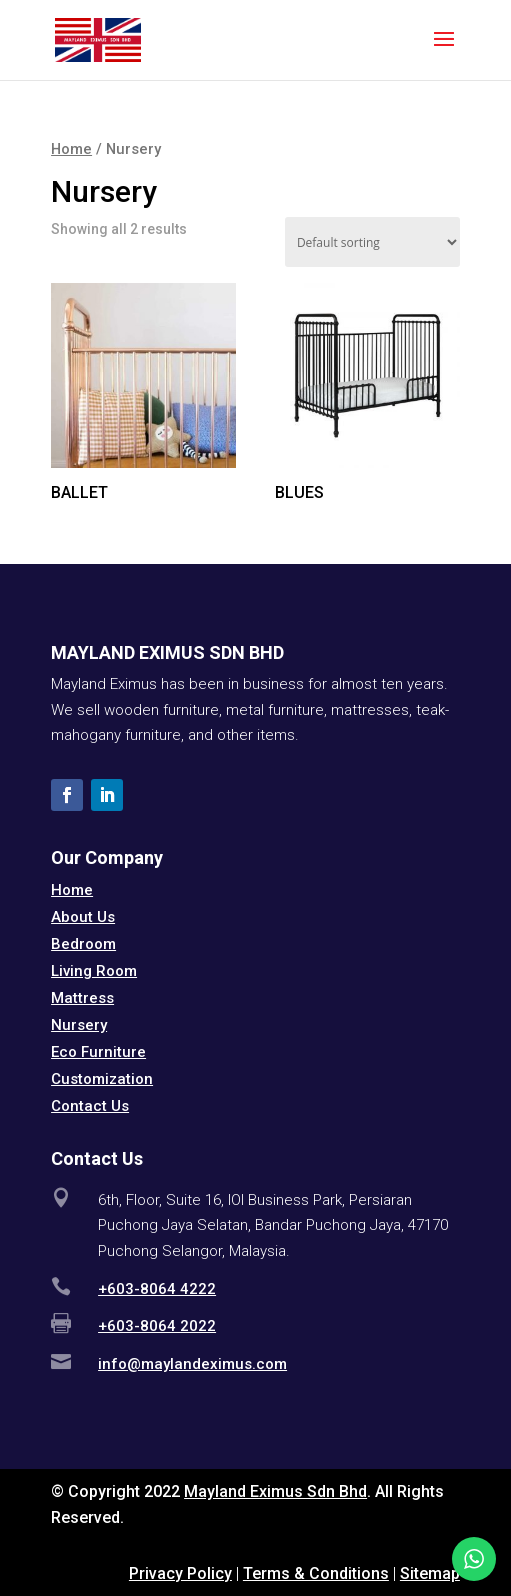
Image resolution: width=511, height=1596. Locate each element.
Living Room (94, 971)
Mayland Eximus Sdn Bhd (275, 1491)
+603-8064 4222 (157, 1289)
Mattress (82, 998)
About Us (83, 917)
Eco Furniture (98, 1052)
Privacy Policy (180, 1573)
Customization (102, 1079)
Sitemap (430, 1573)
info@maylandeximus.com (192, 1364)
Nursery (79, 1025)
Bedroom (83, 944)
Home (71, 149)
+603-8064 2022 (157, 1326)
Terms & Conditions (316, 1573)
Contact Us (90, 1106)
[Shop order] (372, 242)
